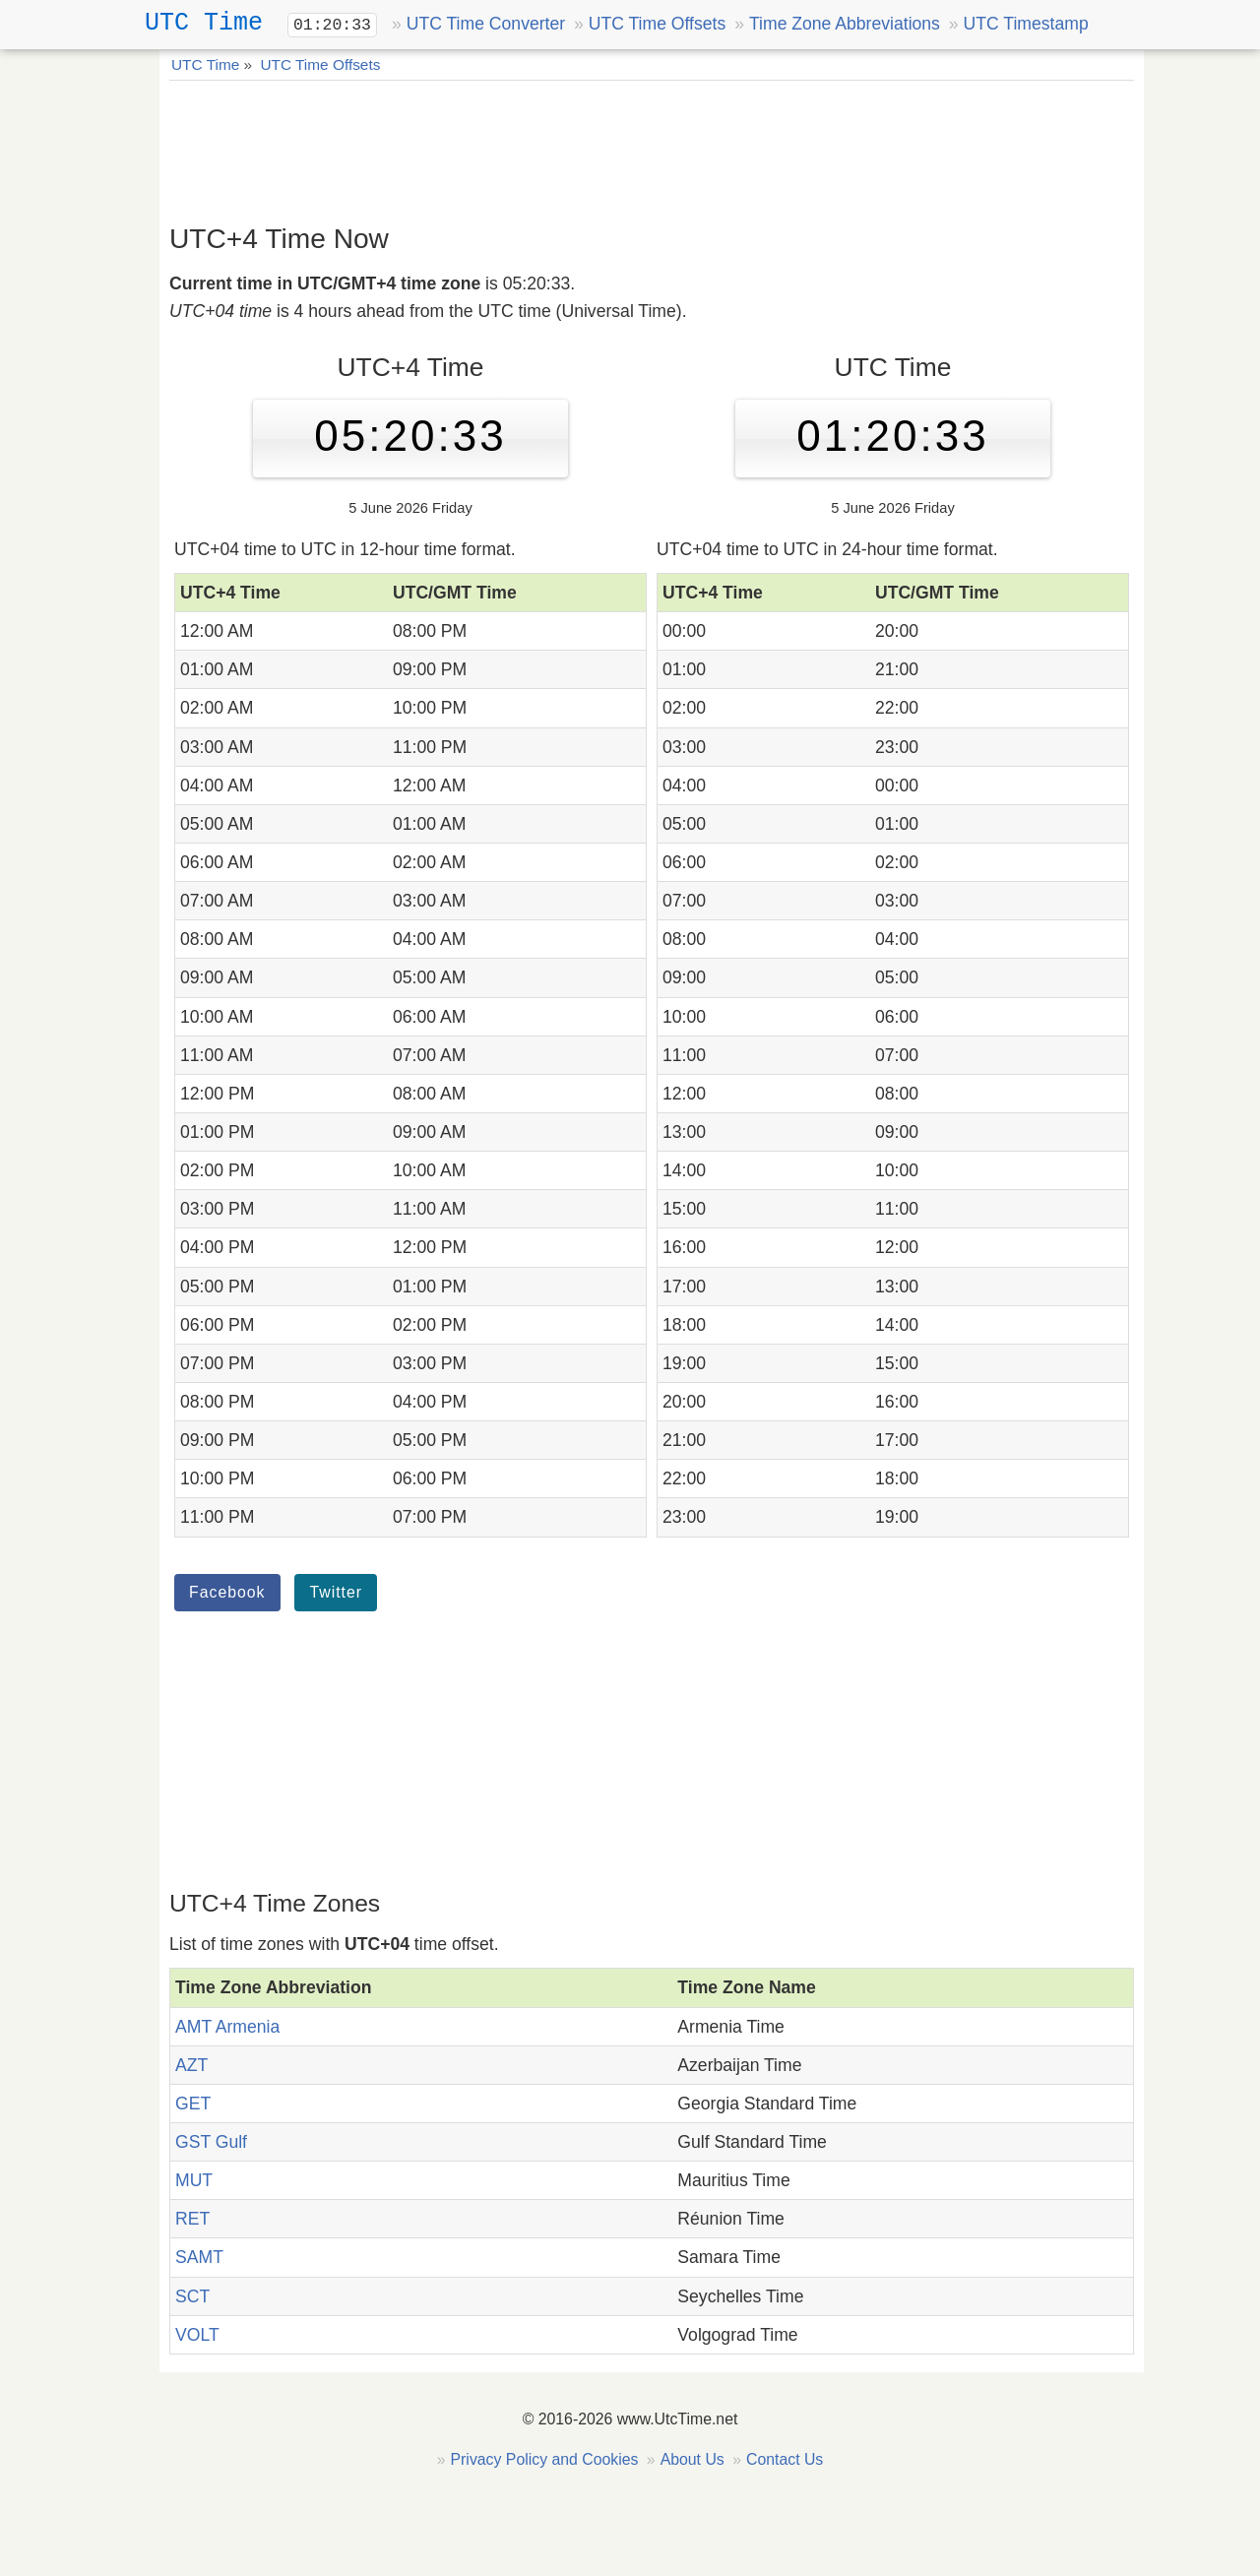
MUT (194, 2180)
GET (193, 2103)
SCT (192, 2296)
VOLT (197, 2335)
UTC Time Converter (486, 23)
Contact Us (784, 2459)
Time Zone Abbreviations (844, 23)
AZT (191, 2065)
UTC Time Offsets (657, 23)
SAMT (199, 2257)
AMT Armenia (227, 2027)
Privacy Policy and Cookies (545, 2459)
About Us (692, 2459)
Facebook (227, 1592)
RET (192, 2219)
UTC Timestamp (1026, 23)
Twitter (335, 1592)
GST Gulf (211, 2142)
